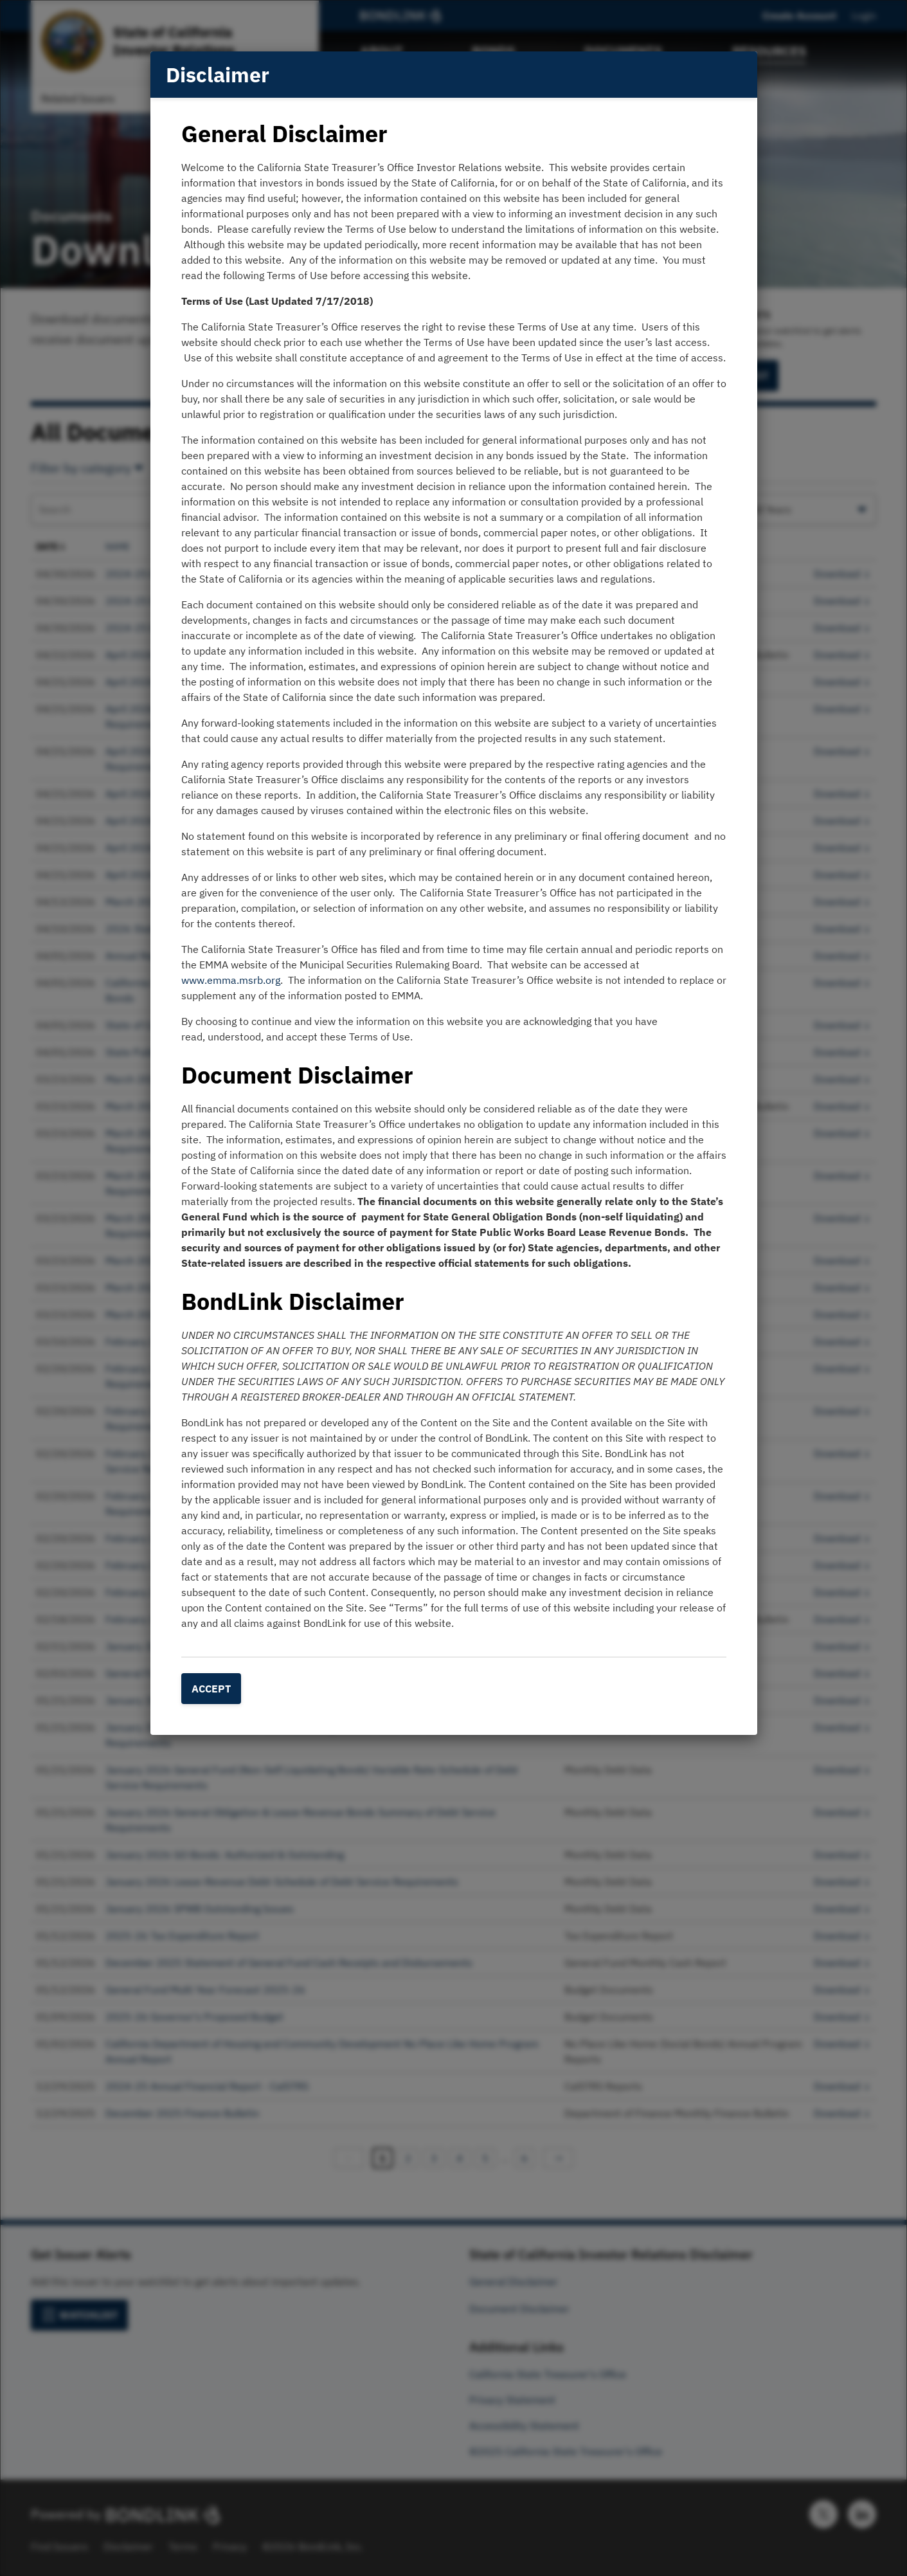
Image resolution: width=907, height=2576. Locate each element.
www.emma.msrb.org (230, 980)
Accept (211, 1688)
